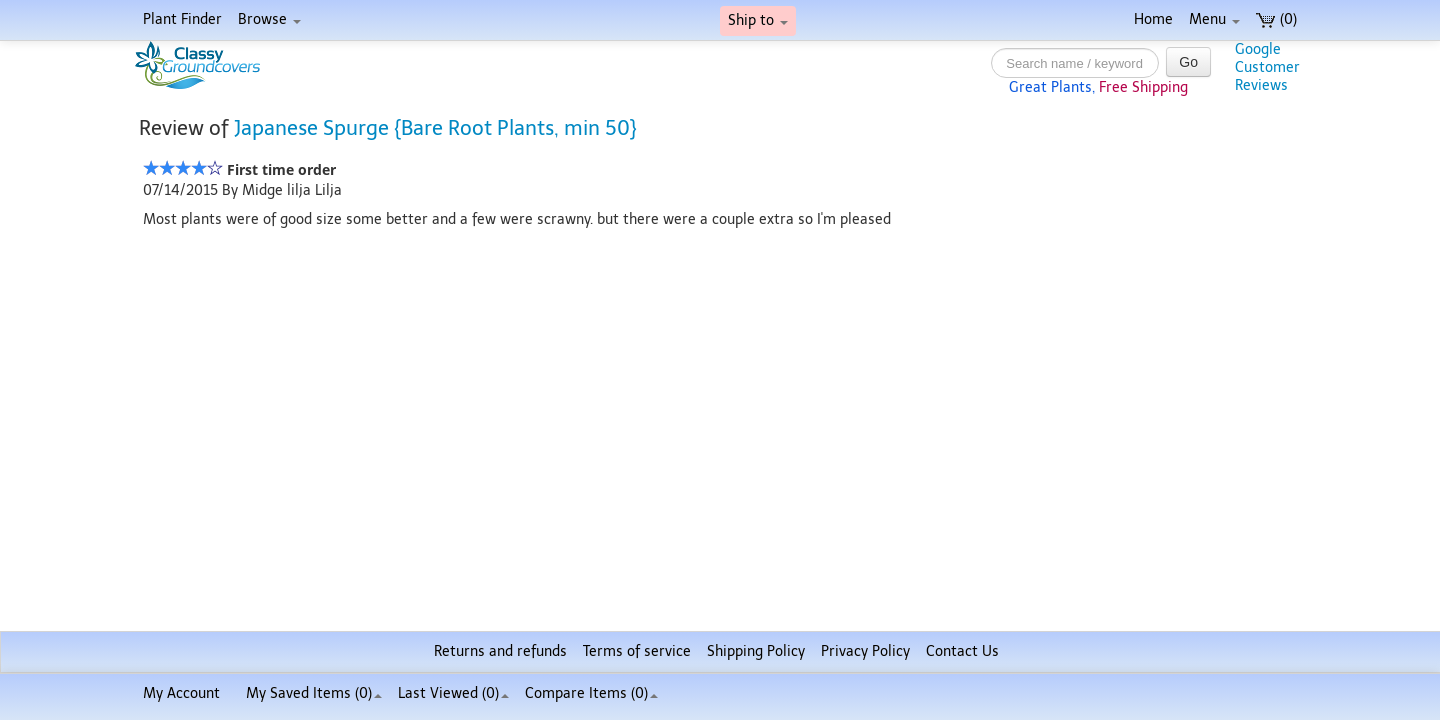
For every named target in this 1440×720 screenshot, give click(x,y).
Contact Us (962, 651)
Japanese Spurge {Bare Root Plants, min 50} (435, 128)
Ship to (758, 20)
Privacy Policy (865, 651)
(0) (1276, 19)
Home (1153, 19)
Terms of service (637, 651)
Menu (1214, 19)
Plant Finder (182, 19)
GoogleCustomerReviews (1267, 67)
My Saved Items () (314, 693)
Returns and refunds (500, 651)
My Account (181, 693)
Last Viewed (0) (453, 693)
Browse (269, 19)
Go (1188, 62)
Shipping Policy (756, 651)
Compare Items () (591, 693)
